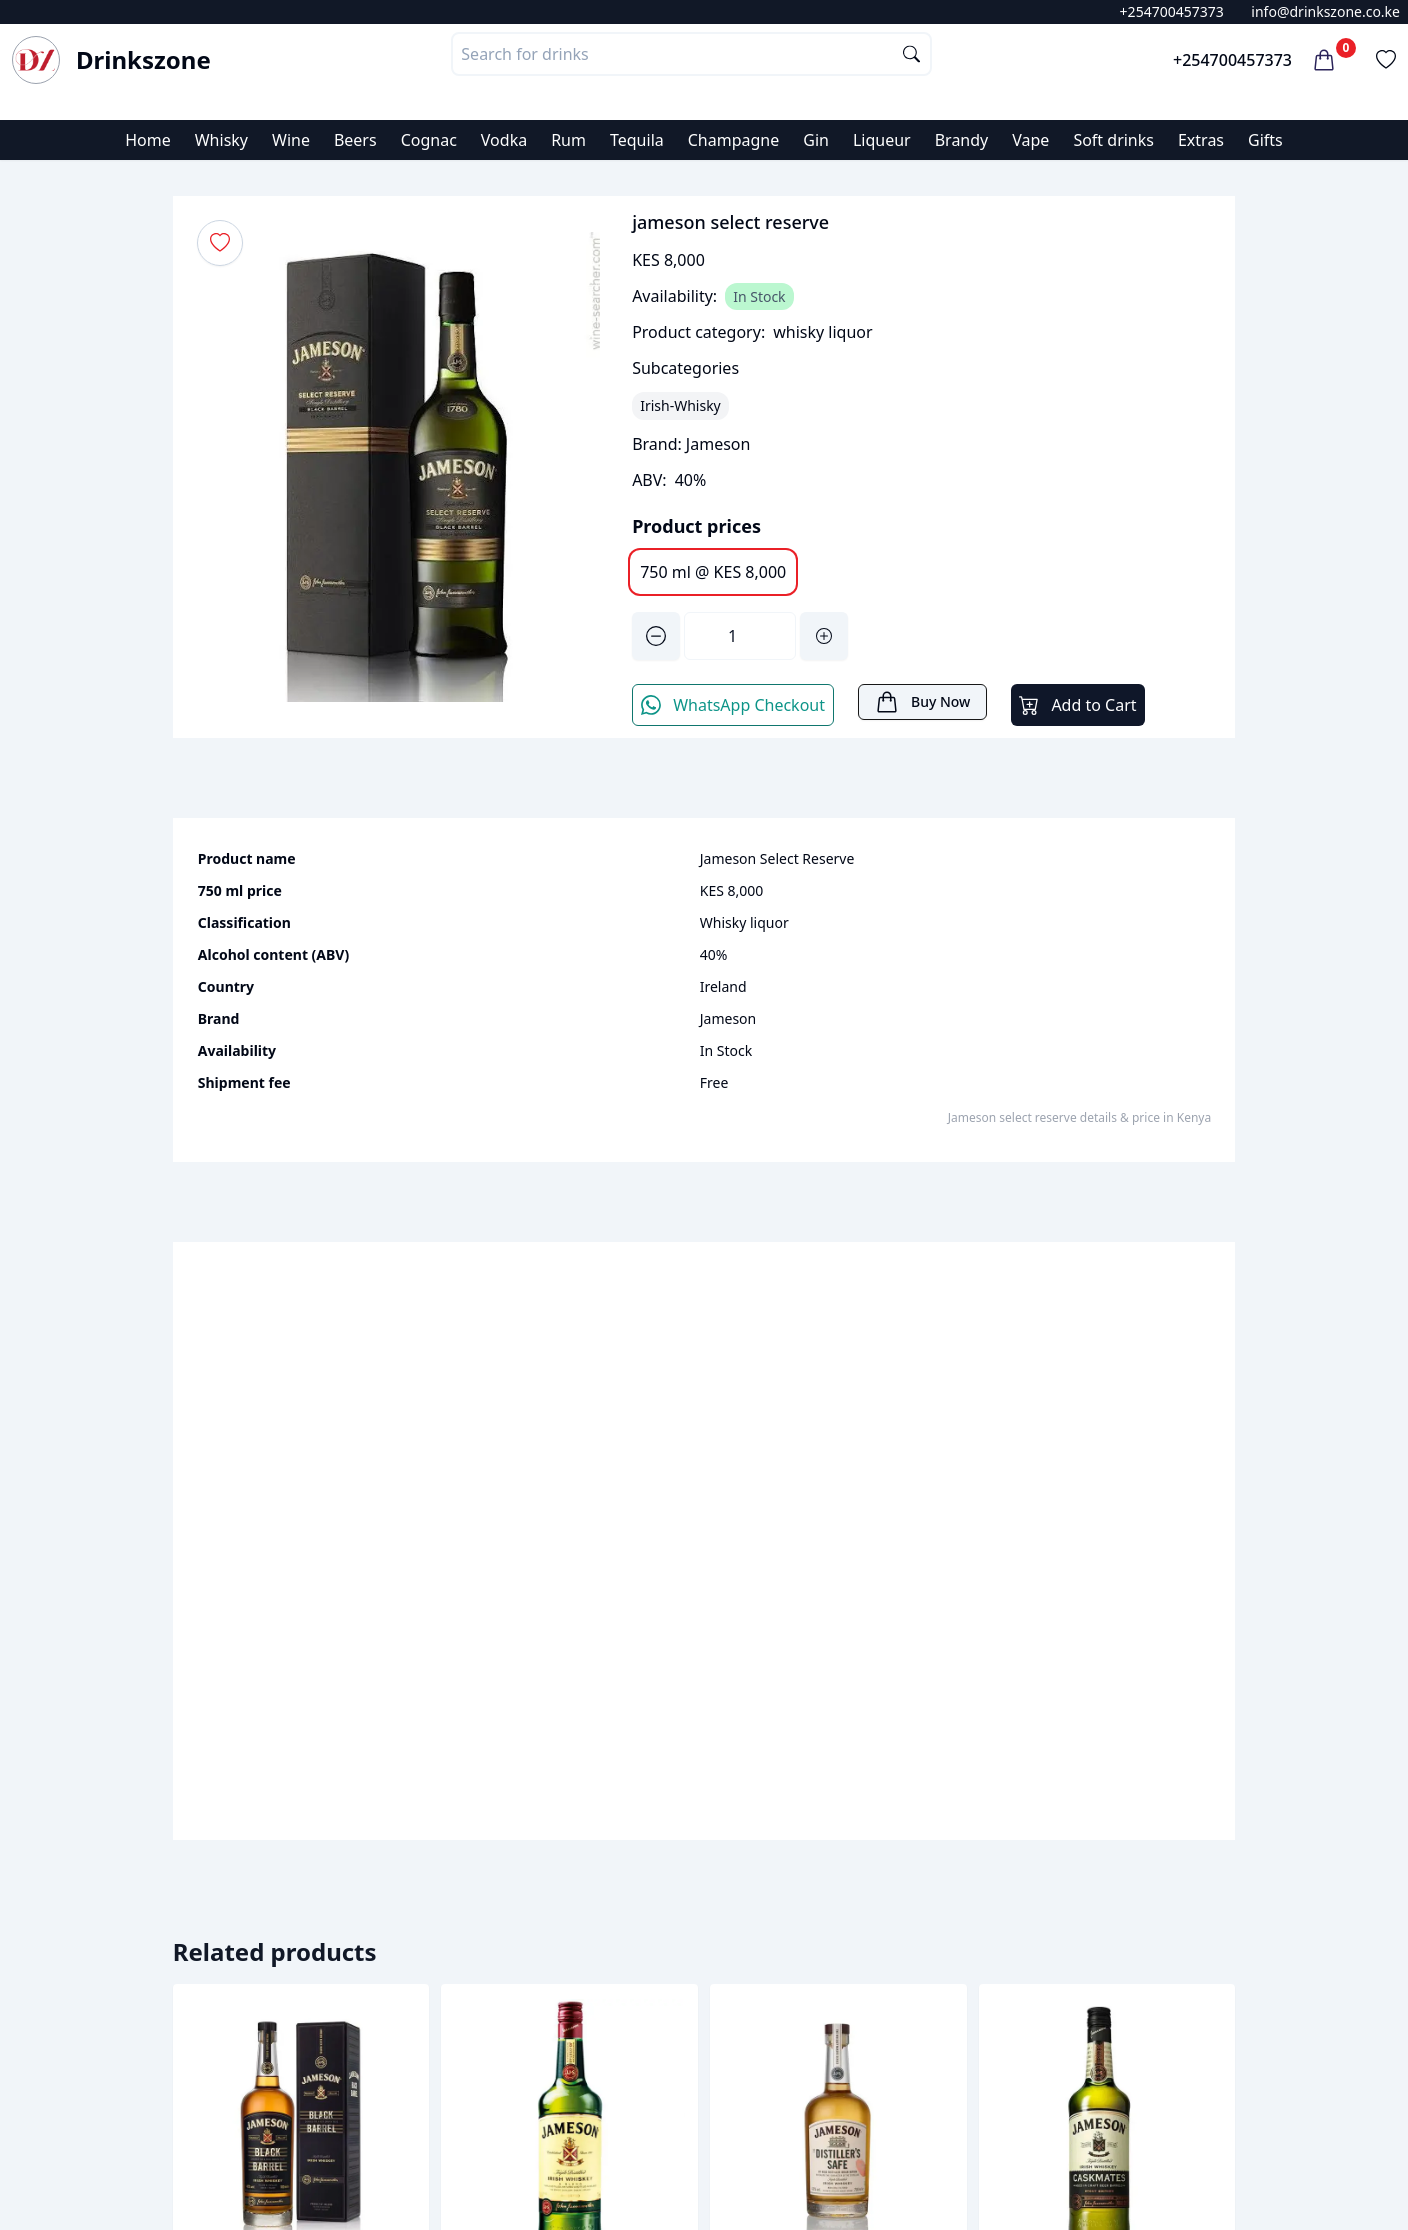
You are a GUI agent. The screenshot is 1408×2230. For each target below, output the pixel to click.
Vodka (504, 140)
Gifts (1265, 140)
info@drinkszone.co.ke (1325, 11)
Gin (816, 140)
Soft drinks (1113, 140)
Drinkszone (143, 60)
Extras (1201, 140)
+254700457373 (1172, 11)
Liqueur (882, 140)
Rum (568, 140)
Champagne (734, 140)
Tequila (637, 140)
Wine (291, 140)
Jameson (718, 444)
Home (148, 140)
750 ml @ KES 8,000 (713, 572)
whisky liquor (822, 332)
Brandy (962, 140)
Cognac (429, 140)
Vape (1030, 140)
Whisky (221, 140)
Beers (355, 140)
